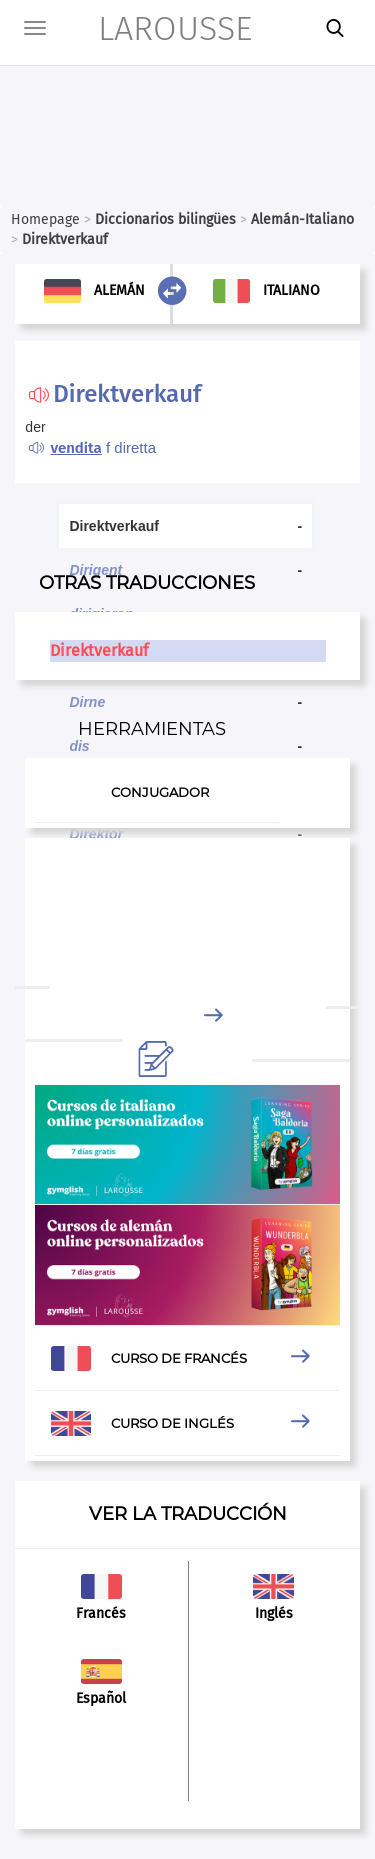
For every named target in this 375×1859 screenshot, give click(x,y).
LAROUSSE (148, 28)
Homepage (45, 219)
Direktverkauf (99, 650)
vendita (75, 448)
